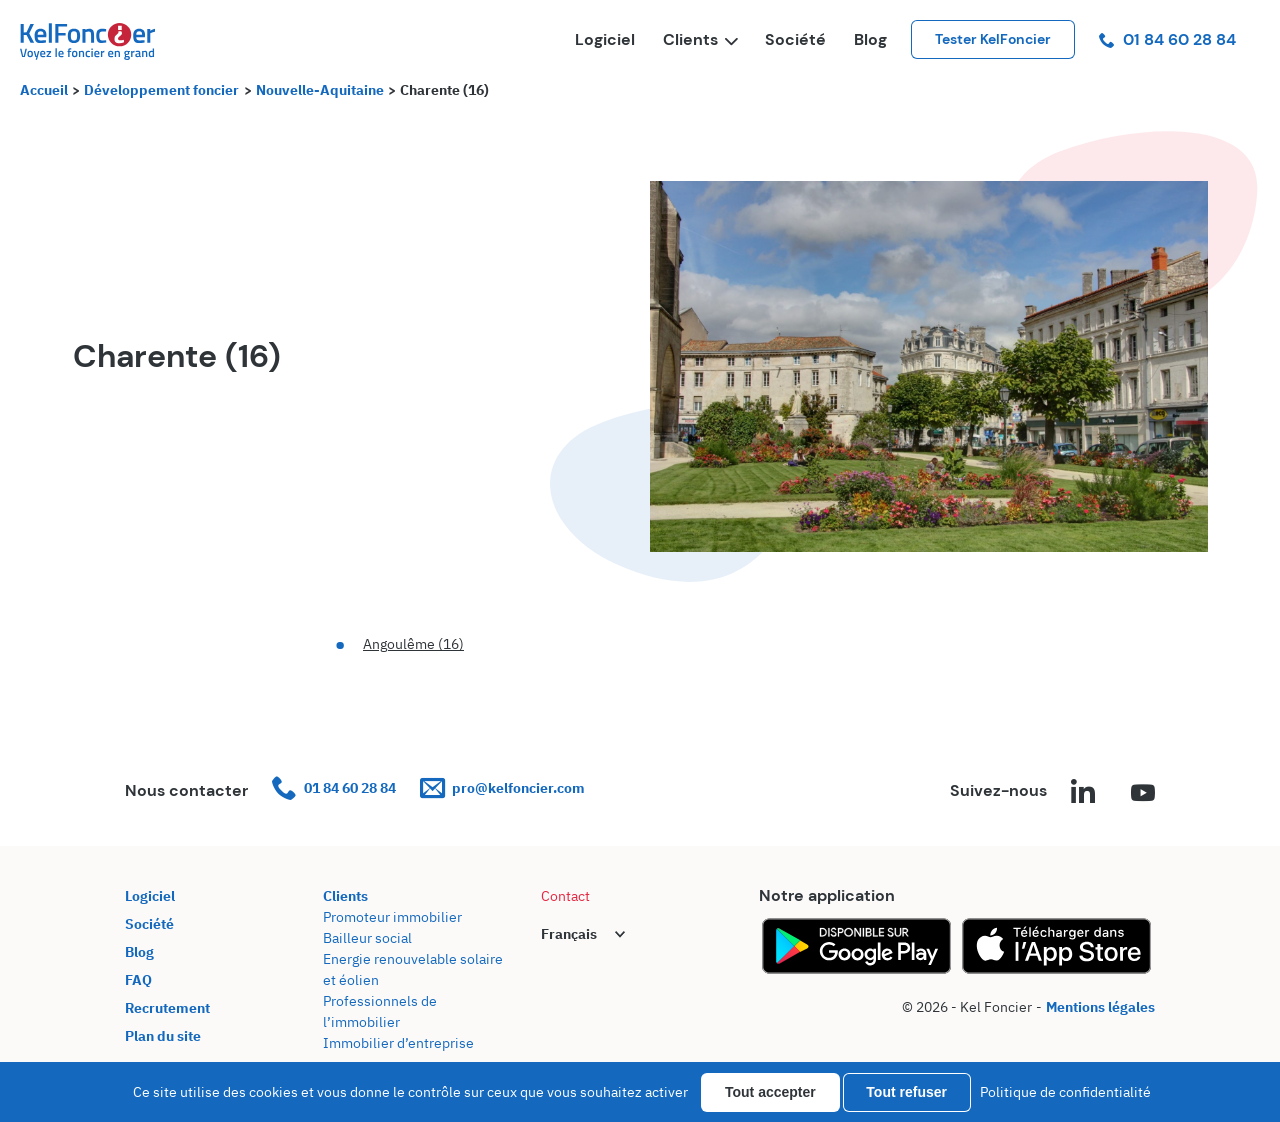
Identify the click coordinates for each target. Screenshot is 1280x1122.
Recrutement (167, 1008)
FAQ (138, 980)
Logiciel (605, 39)
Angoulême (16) (413, 644)
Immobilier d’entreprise (398, 1043)
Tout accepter (770, 1092)
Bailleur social (367, 938)
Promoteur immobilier (392, 917)
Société (795, 39)
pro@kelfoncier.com (502, 788)
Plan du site (163, 1036)
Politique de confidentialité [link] (1065, 1092)
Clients (700, 39)
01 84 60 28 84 (1167, 39)
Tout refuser (906, 1092)
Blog (870, 39)
